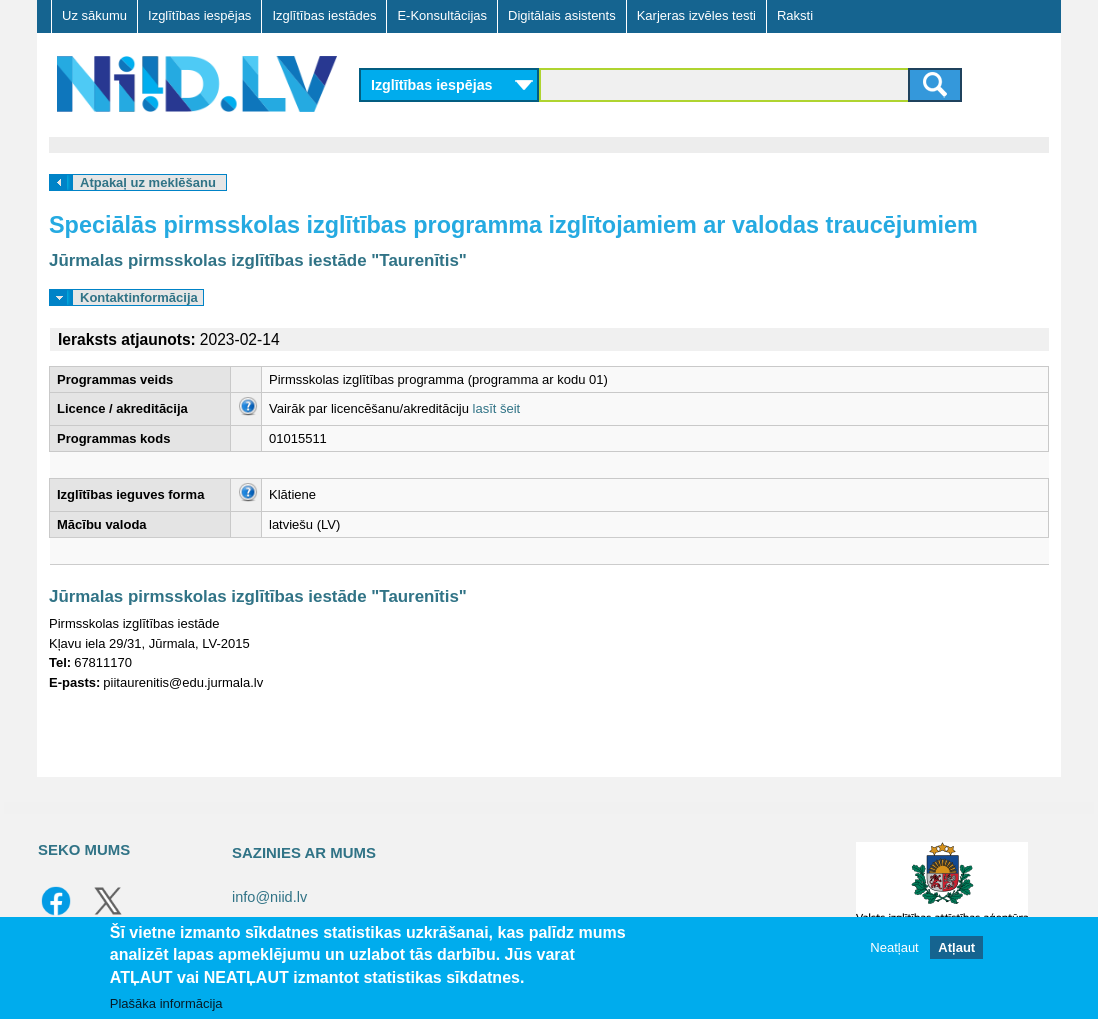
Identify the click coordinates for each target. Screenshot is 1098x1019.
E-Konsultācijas (442, 15)
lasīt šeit (497, 408)
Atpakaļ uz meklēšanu (148, 182)
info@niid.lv (269, 897)
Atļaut (956, 947)
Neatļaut (894, 947)
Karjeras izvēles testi (696, 15)
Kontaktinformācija (139, 297)
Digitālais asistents (562, 15)
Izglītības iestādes (324, 15)
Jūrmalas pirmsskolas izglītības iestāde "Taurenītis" (258, 260)
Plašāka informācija (166, 1003)
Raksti (795, 15)
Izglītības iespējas (199, 15)
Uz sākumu (94, 15)
